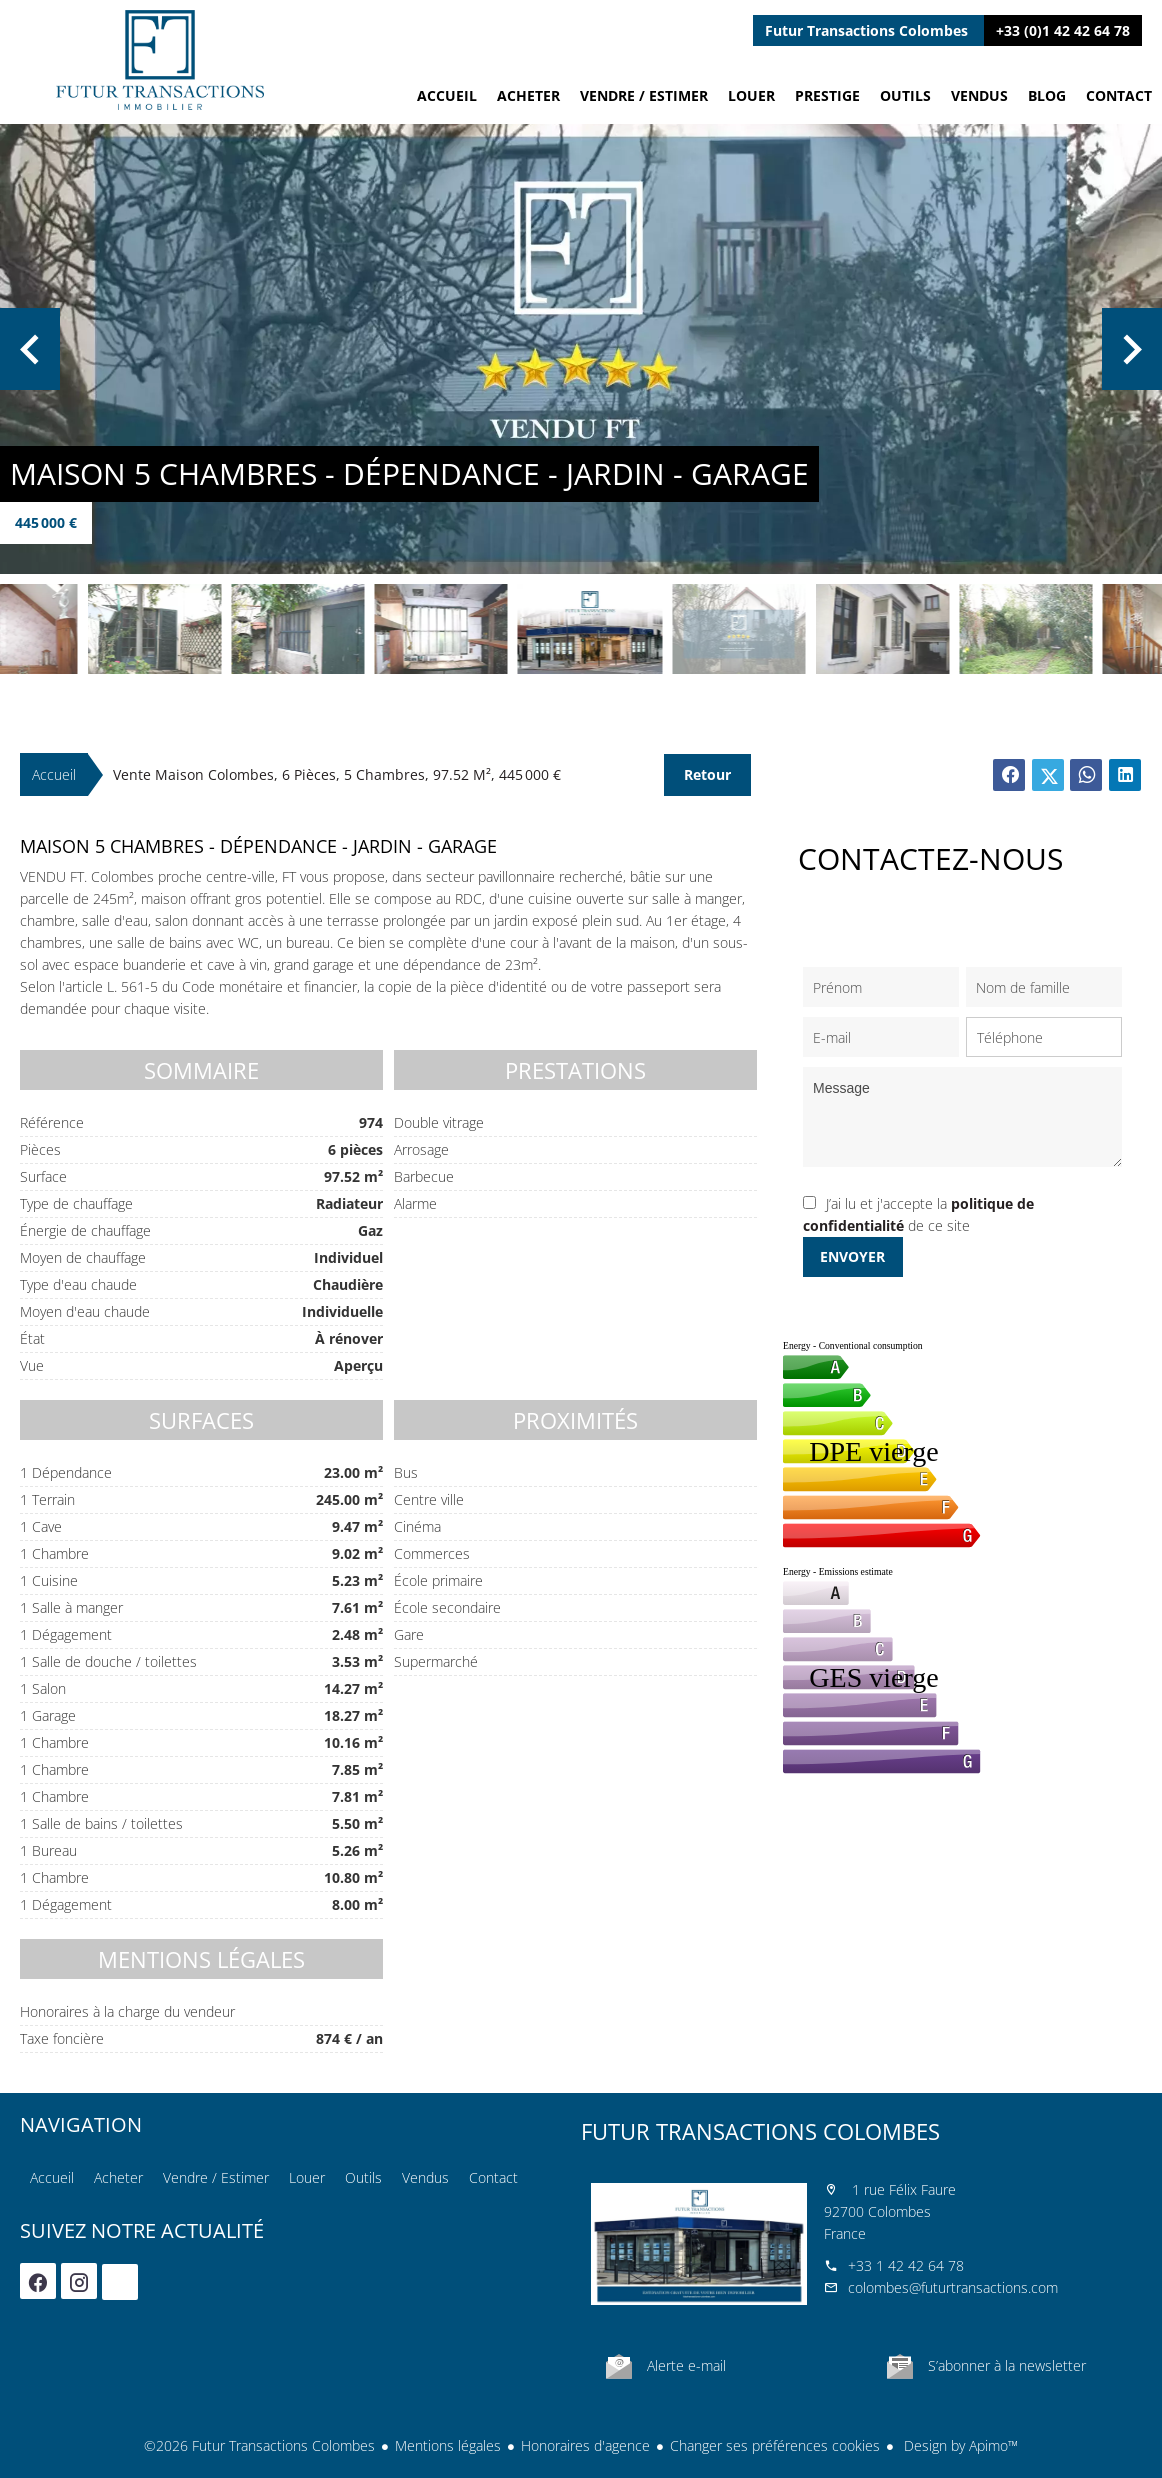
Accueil (160, 60)
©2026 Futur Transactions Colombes (259, 2445)
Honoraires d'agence (585, 2445)
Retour (707, 774)
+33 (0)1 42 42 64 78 (1063, 30)
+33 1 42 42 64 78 (906, 2265)
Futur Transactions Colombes (760, 2131)
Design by (959, 2445)
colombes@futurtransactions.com (953, 2287)
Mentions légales (448, 2445)
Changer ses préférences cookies (775, 2445)
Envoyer (852, 1256)
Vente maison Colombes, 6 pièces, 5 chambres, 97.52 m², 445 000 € (337, 774)
